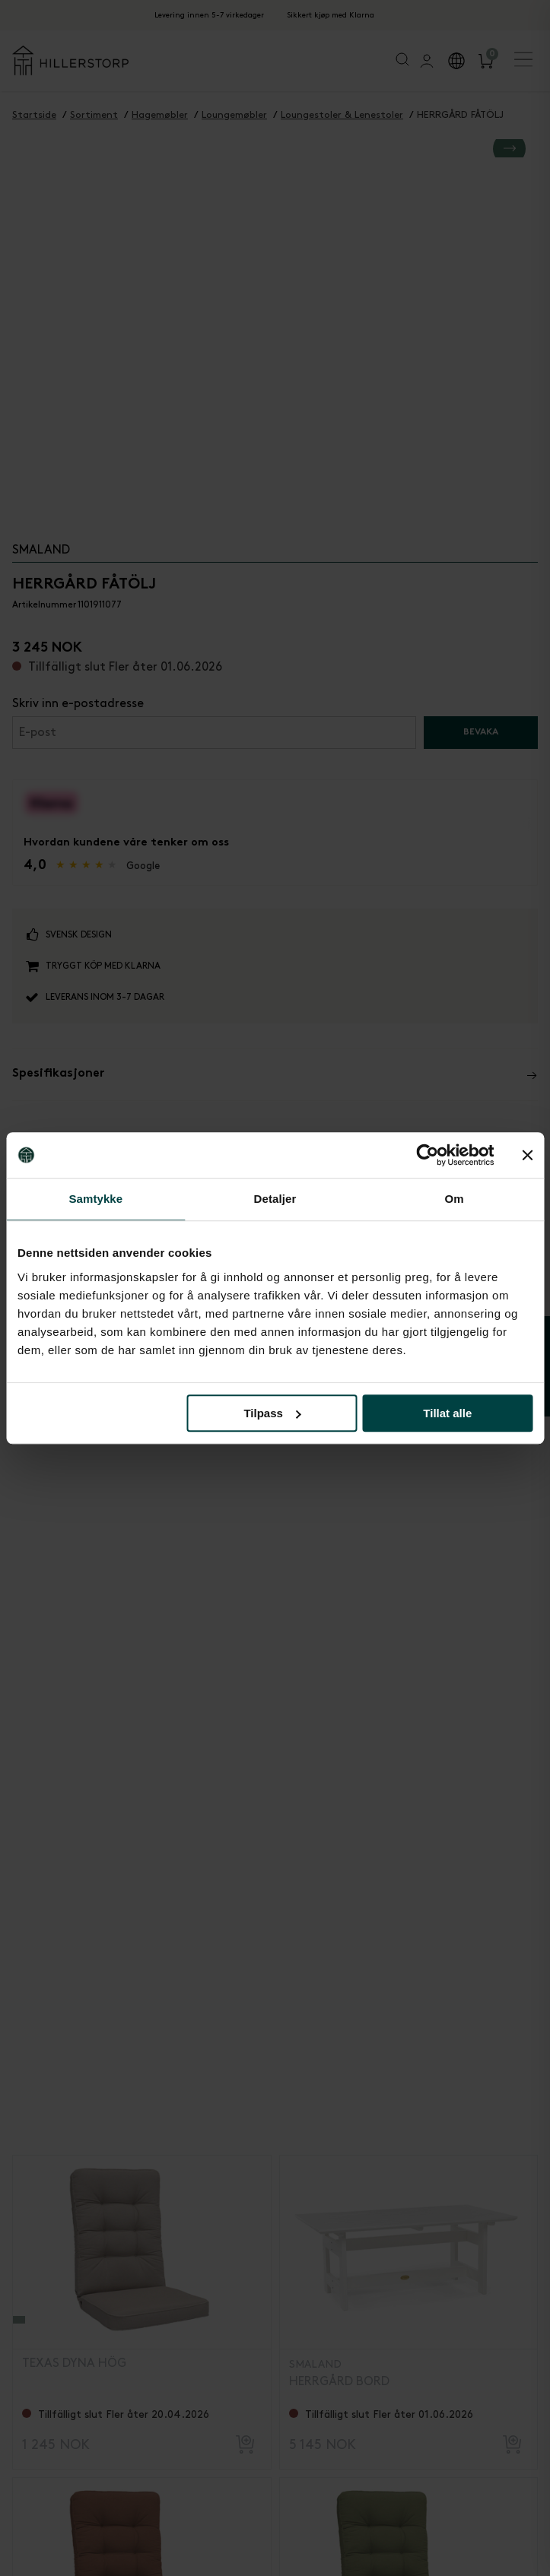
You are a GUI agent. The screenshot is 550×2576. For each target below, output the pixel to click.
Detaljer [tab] (275, 1198)
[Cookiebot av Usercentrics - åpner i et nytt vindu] (427, 1155)
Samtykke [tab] (95, 1198)
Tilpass (271, 1413)
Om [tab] (454, 1198)
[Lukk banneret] (527, 1155)
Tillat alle (447, 1413)
